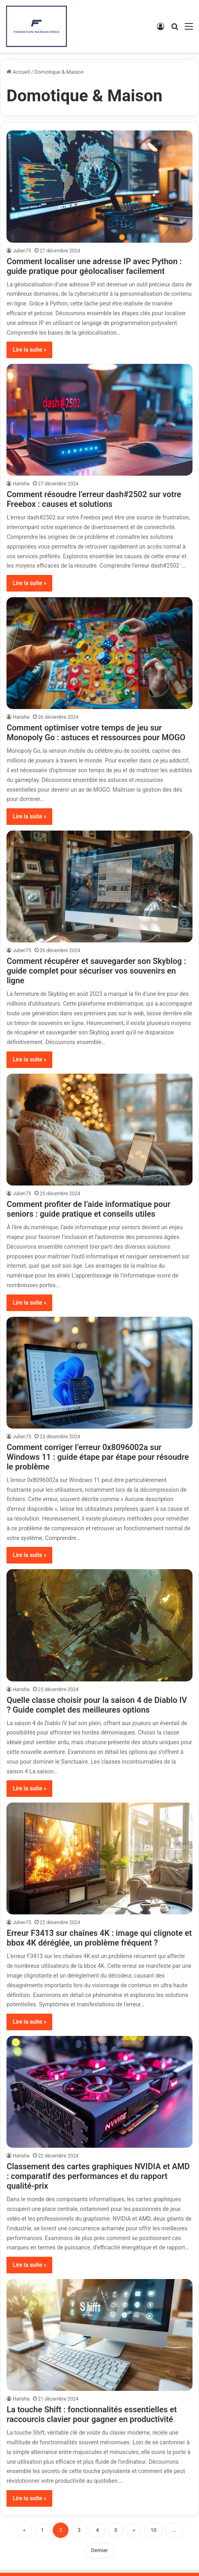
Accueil (18, 72)
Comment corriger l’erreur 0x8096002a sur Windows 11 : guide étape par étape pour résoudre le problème (97, 1457)
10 (153, 2530)
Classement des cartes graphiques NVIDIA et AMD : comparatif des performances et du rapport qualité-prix (98, 2176)
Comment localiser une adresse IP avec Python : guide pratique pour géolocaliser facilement (94, 266)
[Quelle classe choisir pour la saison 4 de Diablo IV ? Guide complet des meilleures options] (99, 1625)
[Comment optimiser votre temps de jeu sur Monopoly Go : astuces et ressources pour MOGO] (99, 653)
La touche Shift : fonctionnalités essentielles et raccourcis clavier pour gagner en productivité (91, 2414)
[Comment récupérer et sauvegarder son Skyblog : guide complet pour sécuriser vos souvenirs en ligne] (99, 886)
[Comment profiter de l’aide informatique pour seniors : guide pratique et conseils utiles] (99, 1129)
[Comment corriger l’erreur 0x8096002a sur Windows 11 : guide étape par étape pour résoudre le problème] (99, 1373)
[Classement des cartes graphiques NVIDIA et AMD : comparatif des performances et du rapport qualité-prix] (99, 2092)
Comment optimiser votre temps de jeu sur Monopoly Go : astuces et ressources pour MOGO (95, 732)
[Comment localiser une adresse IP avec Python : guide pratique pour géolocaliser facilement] (99, 186)
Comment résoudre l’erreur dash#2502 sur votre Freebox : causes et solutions (93, 499)
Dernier (99, 2550)
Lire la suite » (29, 349)
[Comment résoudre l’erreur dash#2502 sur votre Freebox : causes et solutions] (99, 420)
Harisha (21, 484)
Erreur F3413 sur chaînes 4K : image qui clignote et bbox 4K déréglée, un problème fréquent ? (99, 1938)
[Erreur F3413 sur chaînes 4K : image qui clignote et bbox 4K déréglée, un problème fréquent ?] (99, 1858)
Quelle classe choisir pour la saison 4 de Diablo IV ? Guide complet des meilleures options (96, 1705)
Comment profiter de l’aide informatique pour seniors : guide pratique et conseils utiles (88, 1209)
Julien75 (22, 251)
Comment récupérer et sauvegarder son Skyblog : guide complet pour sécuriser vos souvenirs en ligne (96, 970)
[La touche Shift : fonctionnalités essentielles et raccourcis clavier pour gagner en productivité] (99, 2335)
